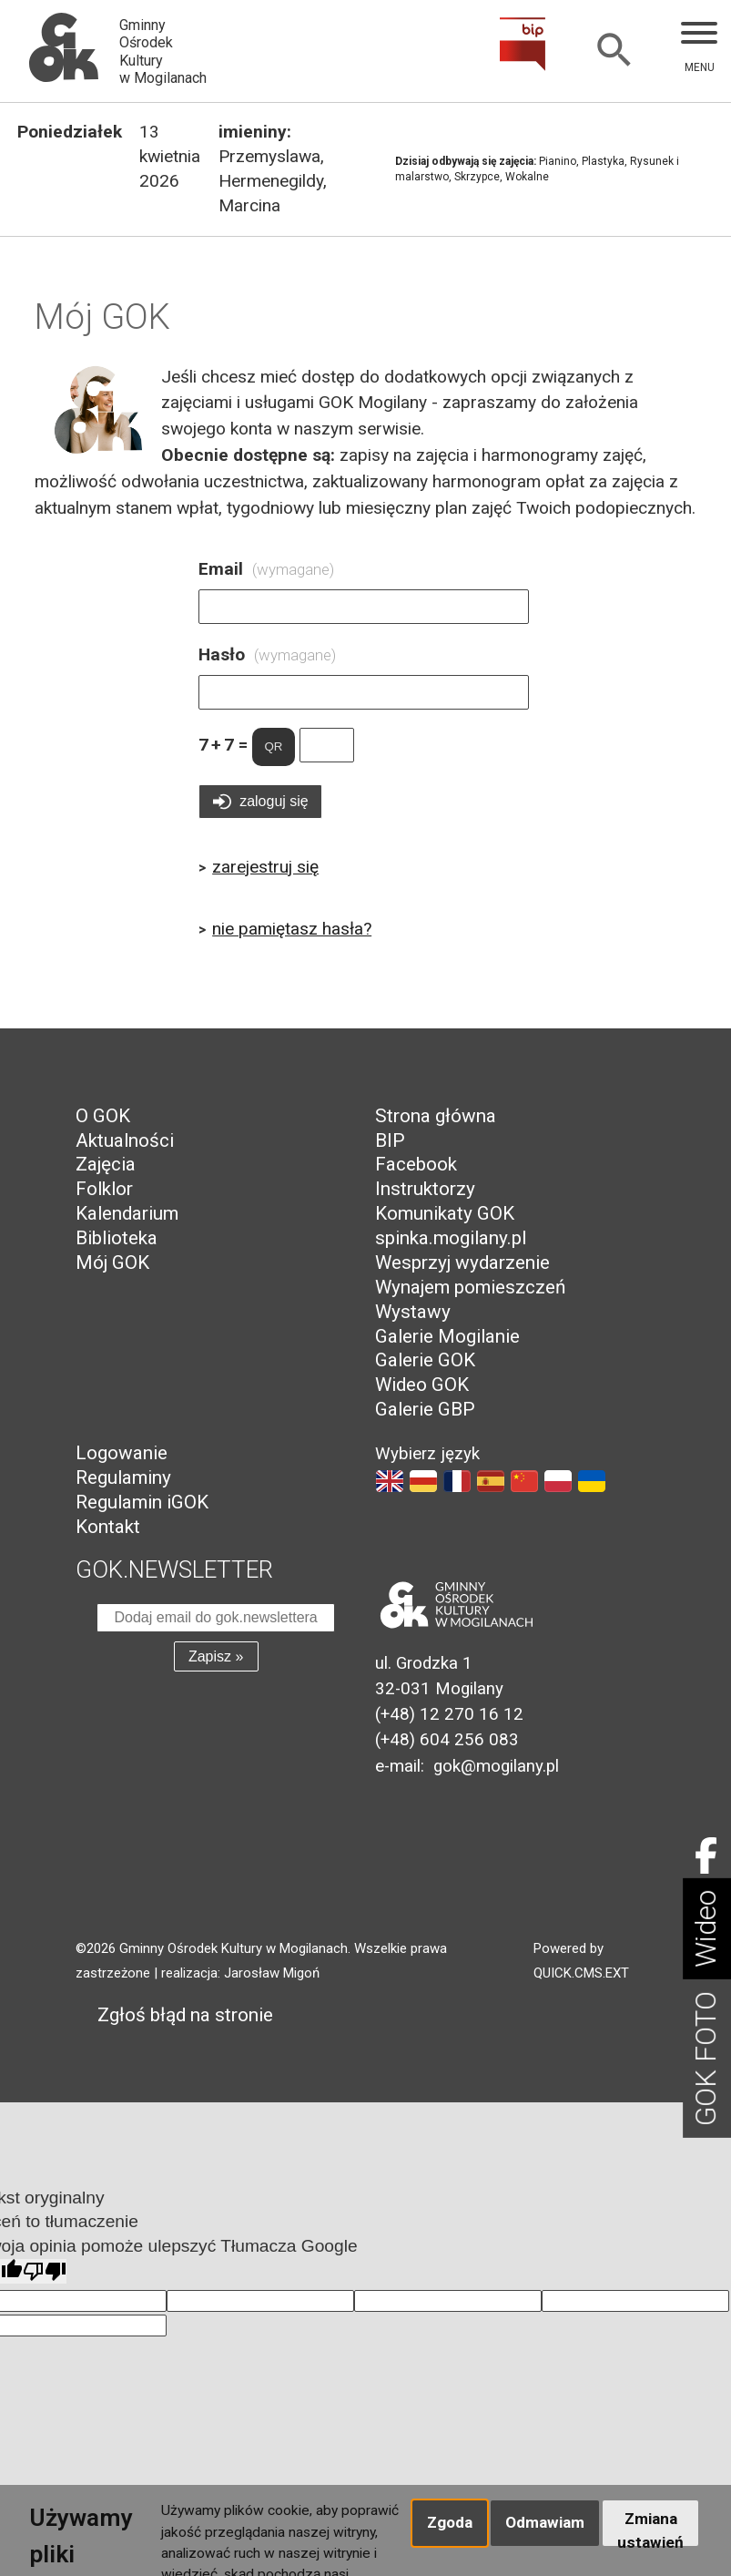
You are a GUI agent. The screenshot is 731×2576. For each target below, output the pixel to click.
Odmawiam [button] (544, 2522)
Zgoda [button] (449, 2522)
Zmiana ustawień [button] (650, 2528)
